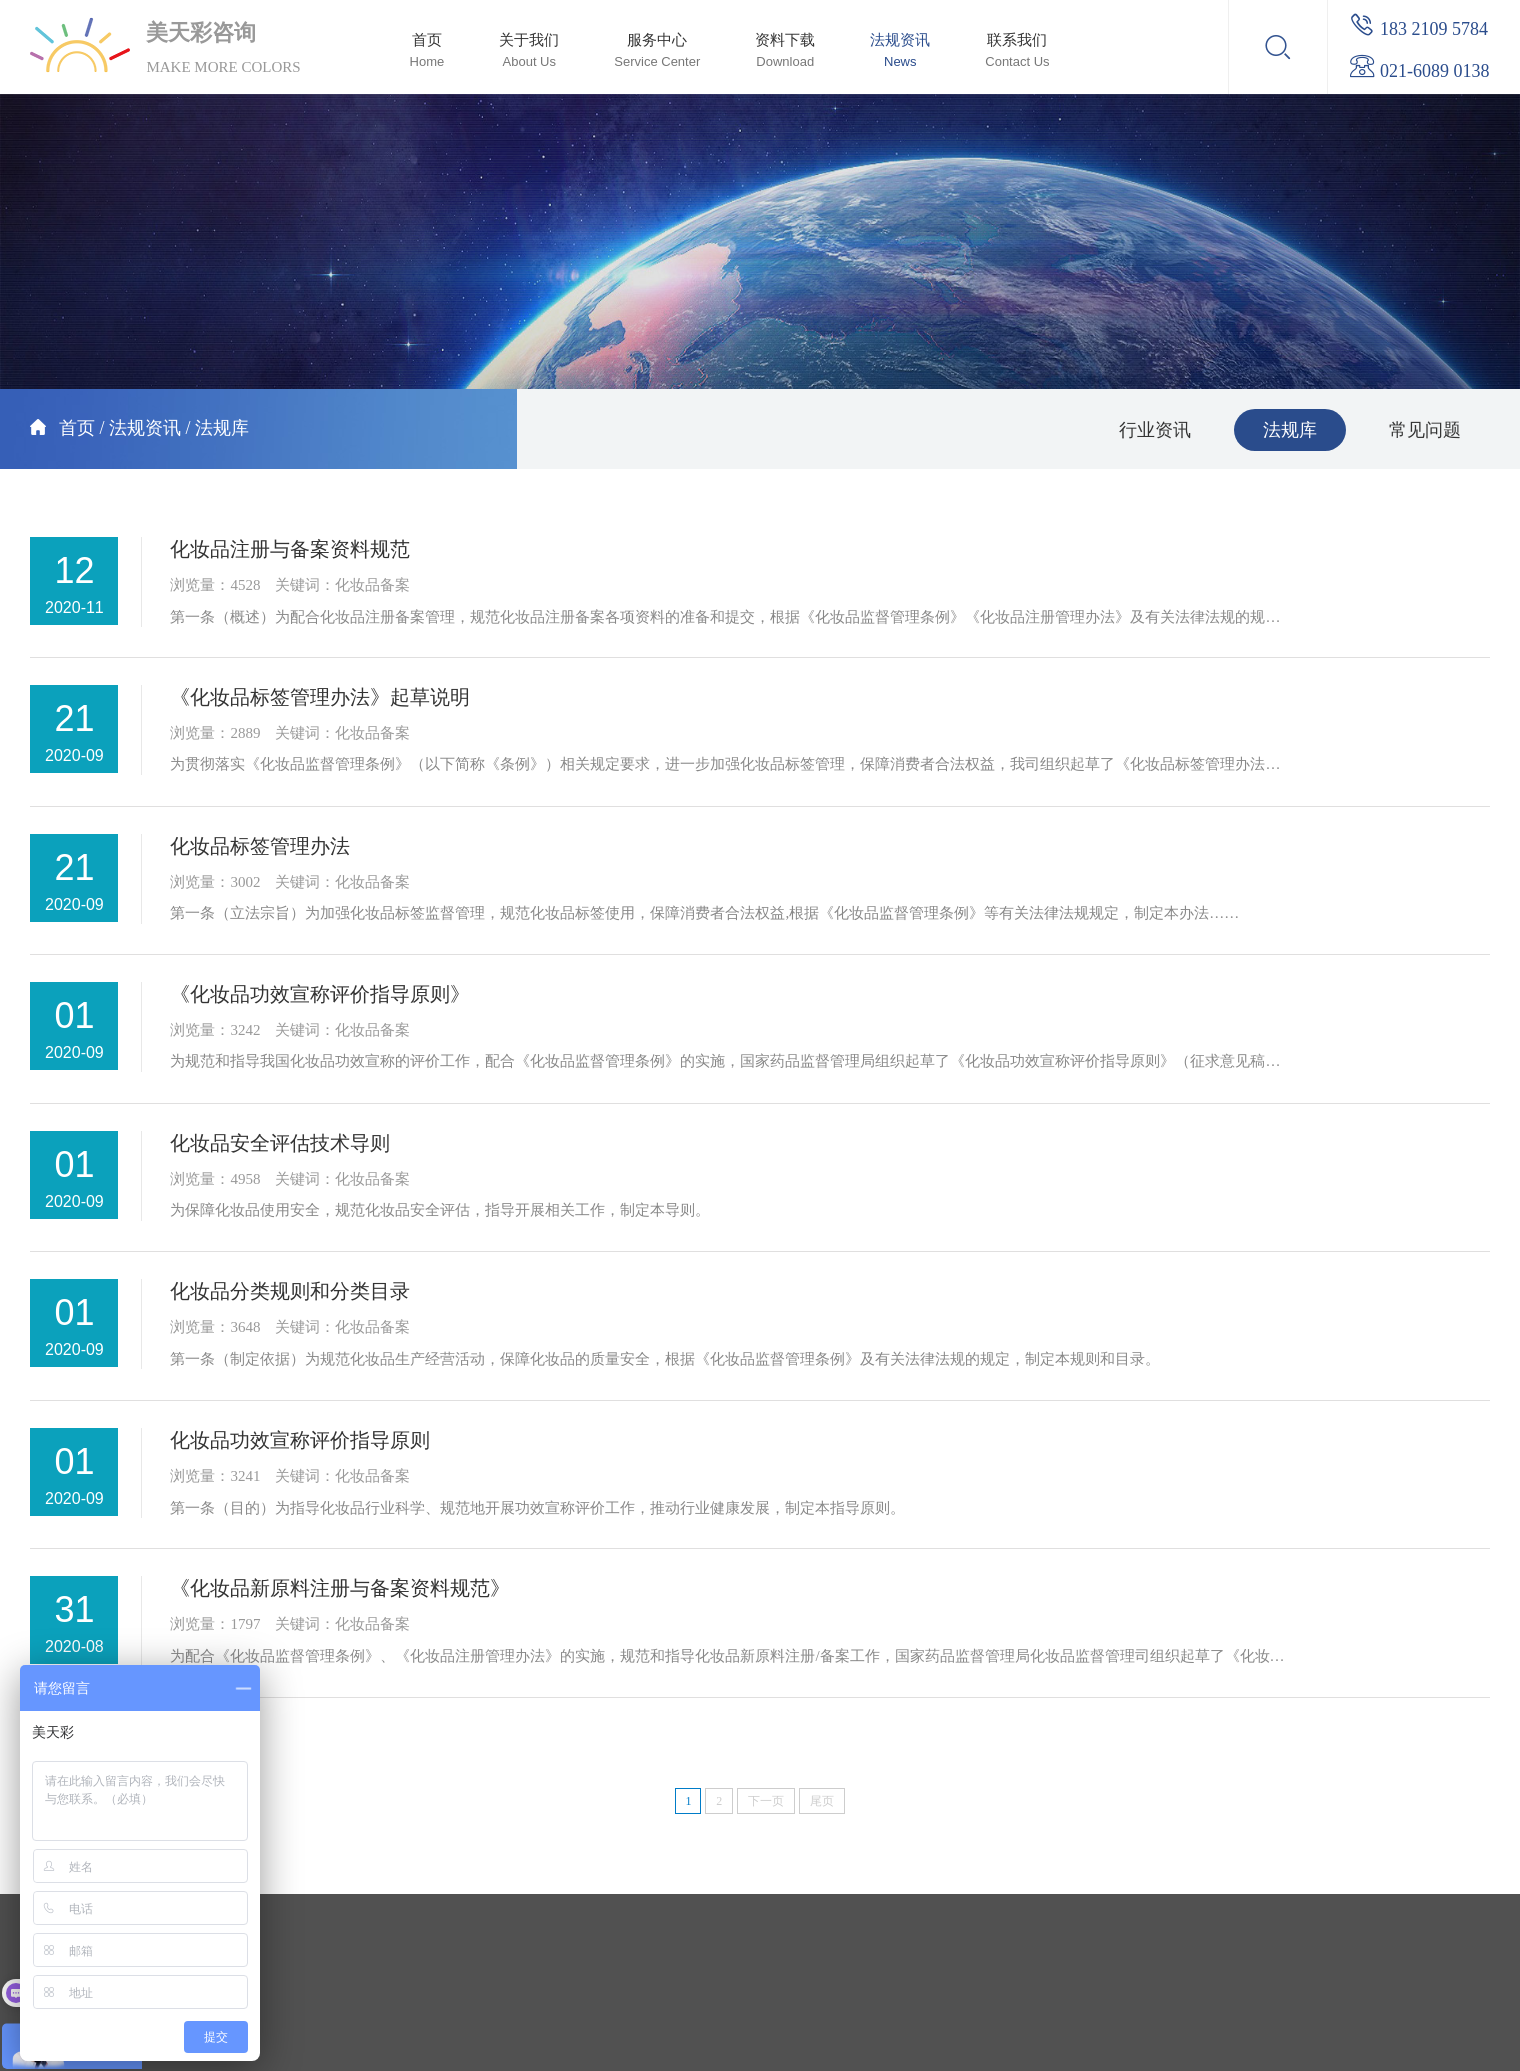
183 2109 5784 (1418, 29)
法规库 (222, 428)
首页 (77, 428)
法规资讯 (145, 428)
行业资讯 (1155, 430)
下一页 (766, 1801)
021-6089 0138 (1419, 71)
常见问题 (1425, 430)
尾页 (822, 1801)
